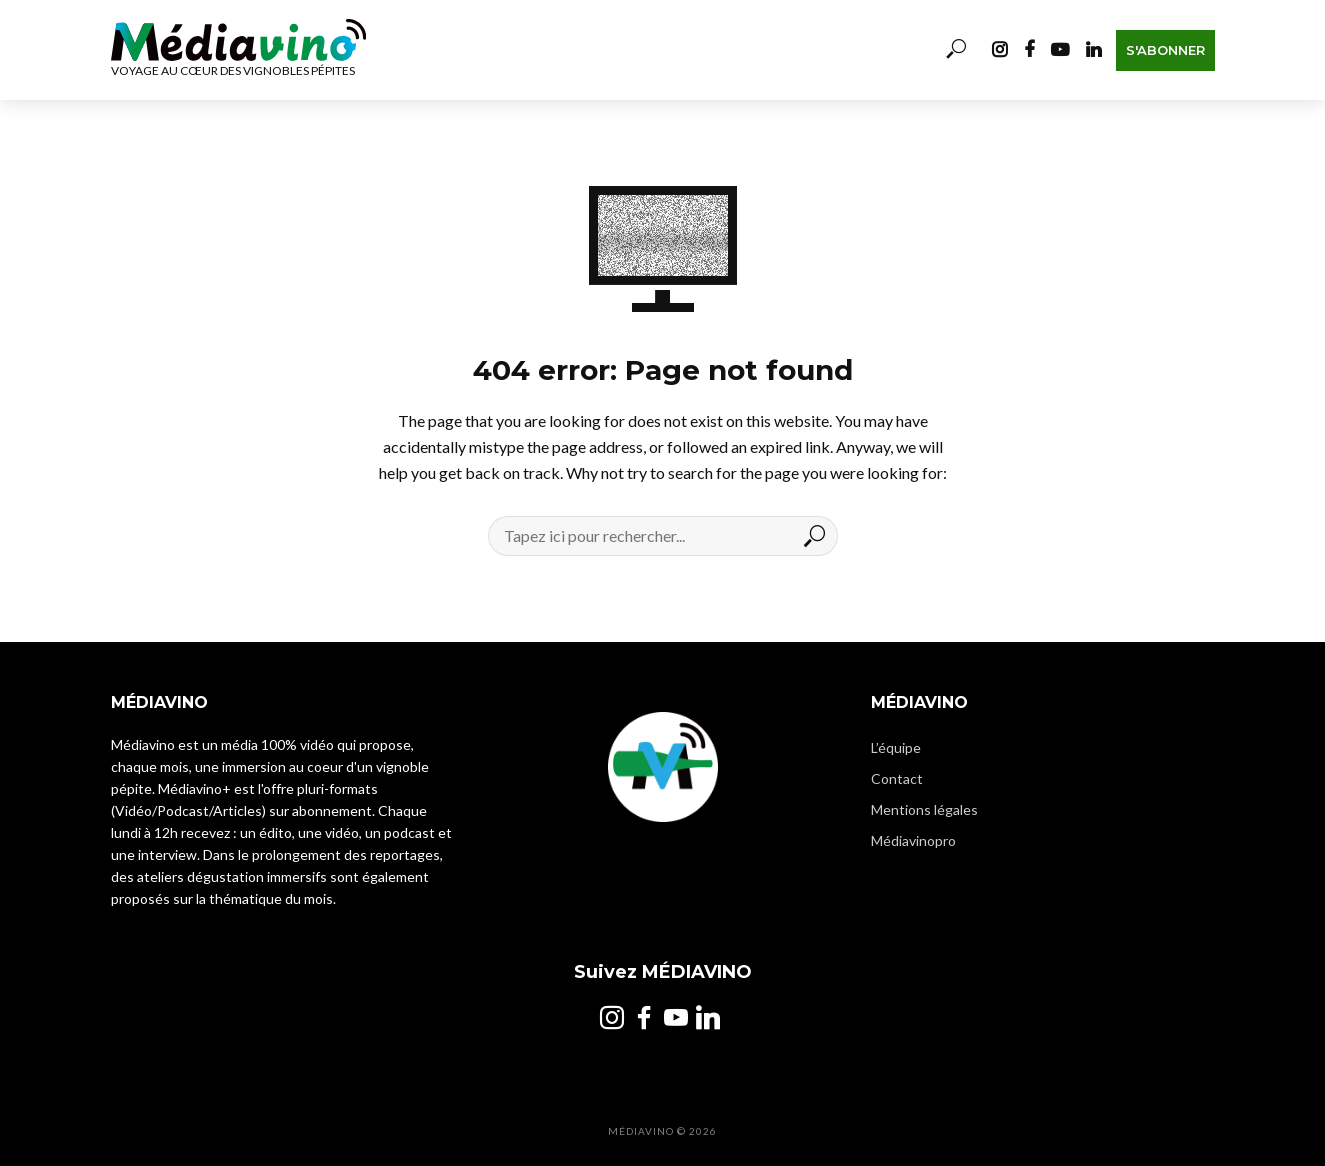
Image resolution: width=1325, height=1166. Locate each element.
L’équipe (896, 747)
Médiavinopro (913, 840)
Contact (897, 778)
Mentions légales (924, 809)
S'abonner (1165, 50)
